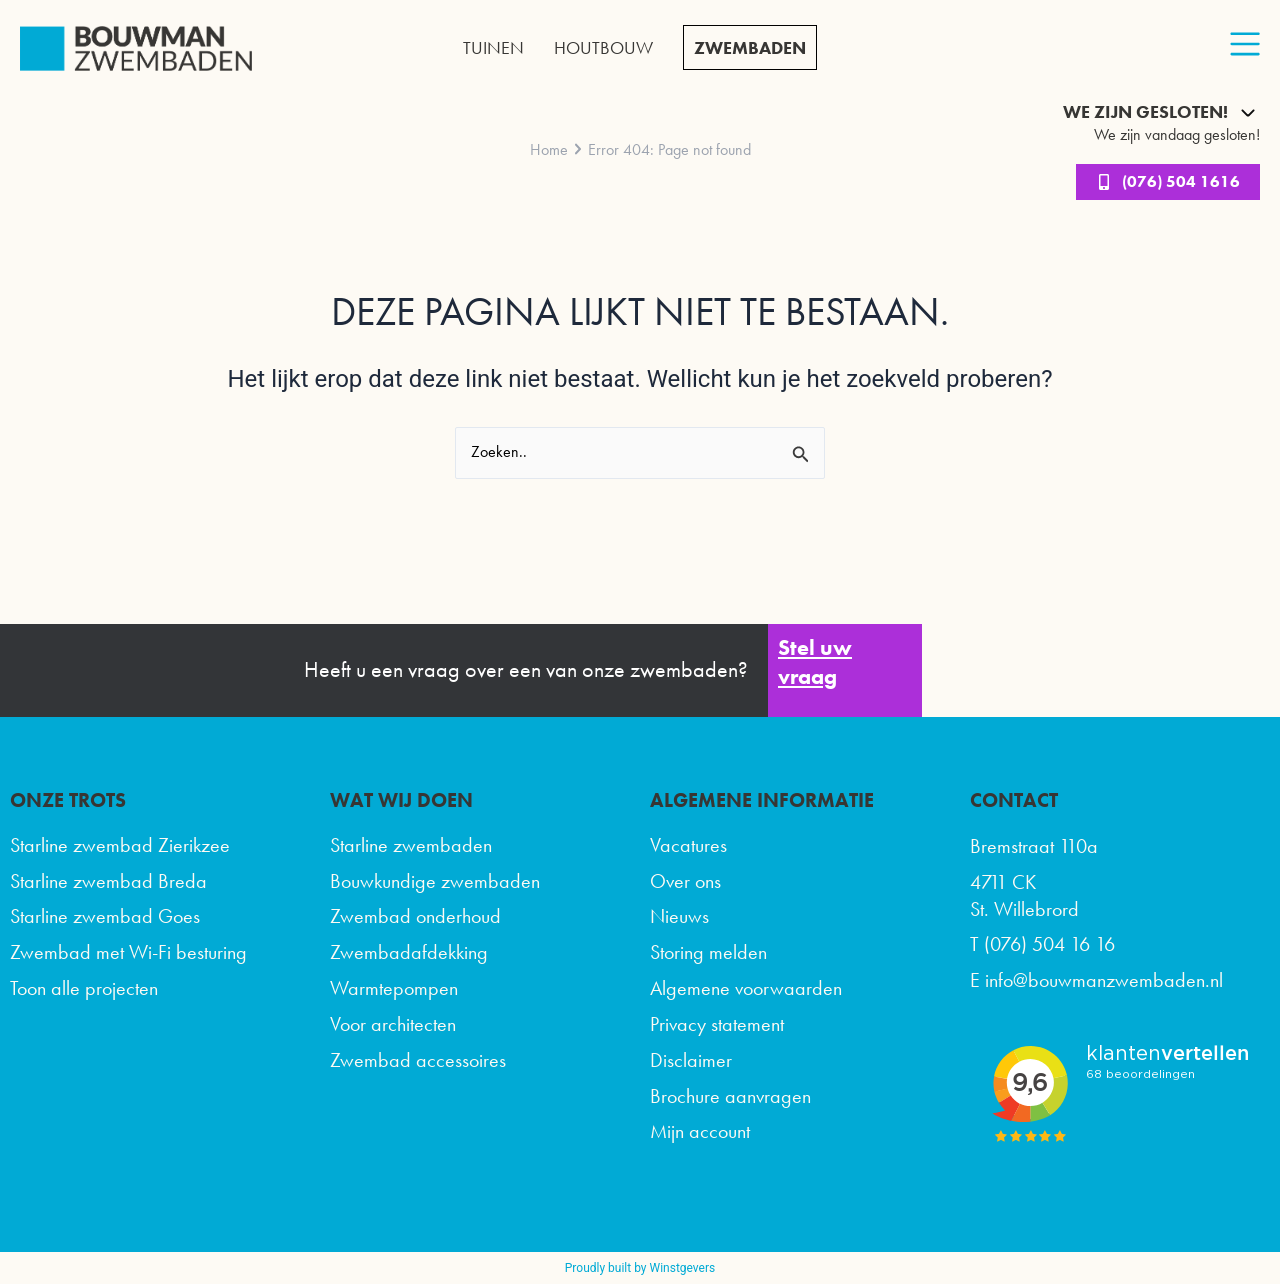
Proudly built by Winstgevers (640, 1268)
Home (549, 149)
